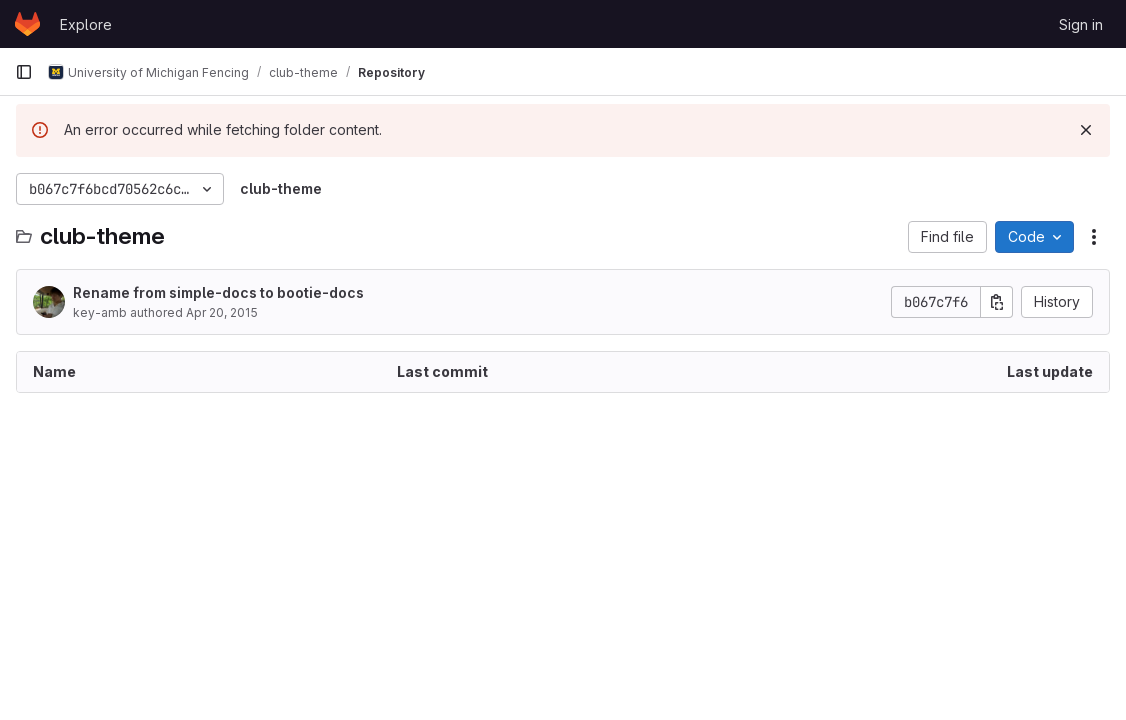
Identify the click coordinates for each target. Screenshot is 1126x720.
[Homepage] (27, 24)
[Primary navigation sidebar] (24, 72)
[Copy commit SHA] (997, 302)
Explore (86, 24)
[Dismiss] (1086, 130)
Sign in (1081, 24)
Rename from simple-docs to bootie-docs (218, 292)
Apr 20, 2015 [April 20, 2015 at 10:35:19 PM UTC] (222, 312)
